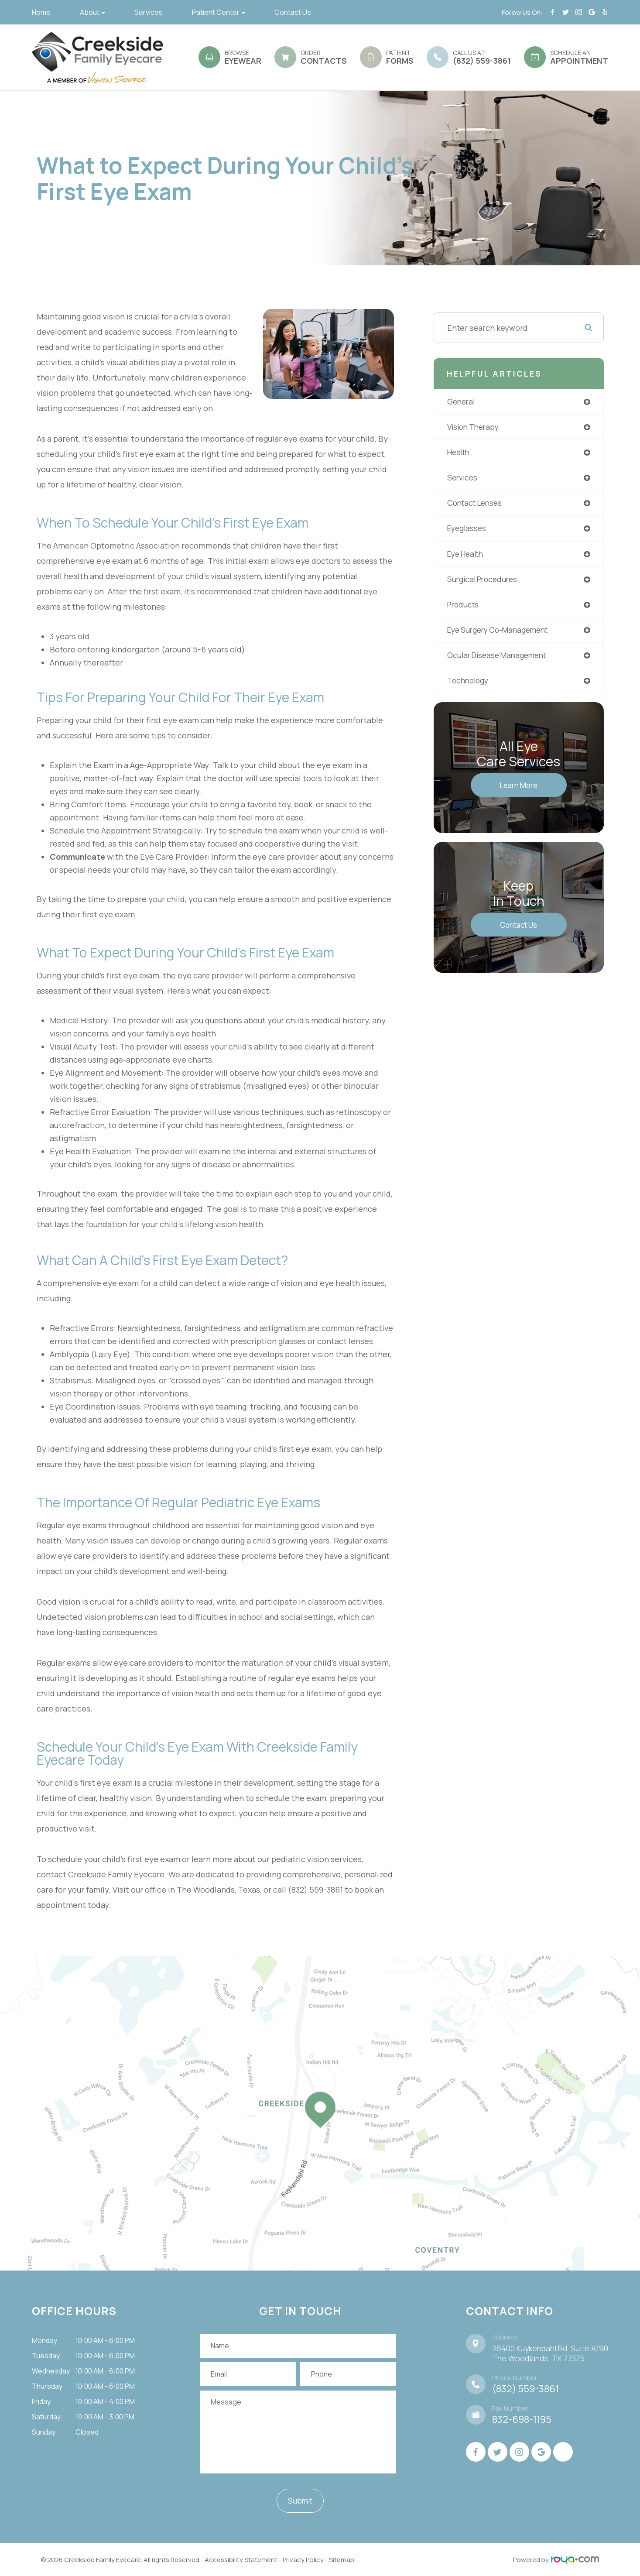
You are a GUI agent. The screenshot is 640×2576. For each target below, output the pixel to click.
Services (148, 12)
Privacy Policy (303, 2559)
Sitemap (341, 2559)
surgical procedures (484, 582)
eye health (467, 556)
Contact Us (292, 12)
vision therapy (475, 427)
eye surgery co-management (501, 633)
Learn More (518, 790)
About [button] (92, 12)
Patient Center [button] (218, 12)
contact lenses (477, 505)
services (463, 479)
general (462, 402)
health (459, 453)
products (464, 608)
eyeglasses (468, 530)
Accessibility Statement (241, 2559)
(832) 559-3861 (525, 2388)
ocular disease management (500, 659)
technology (469, 685)
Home (41, 12)
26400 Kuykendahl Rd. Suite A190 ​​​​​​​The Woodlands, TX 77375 (550, 2353)
